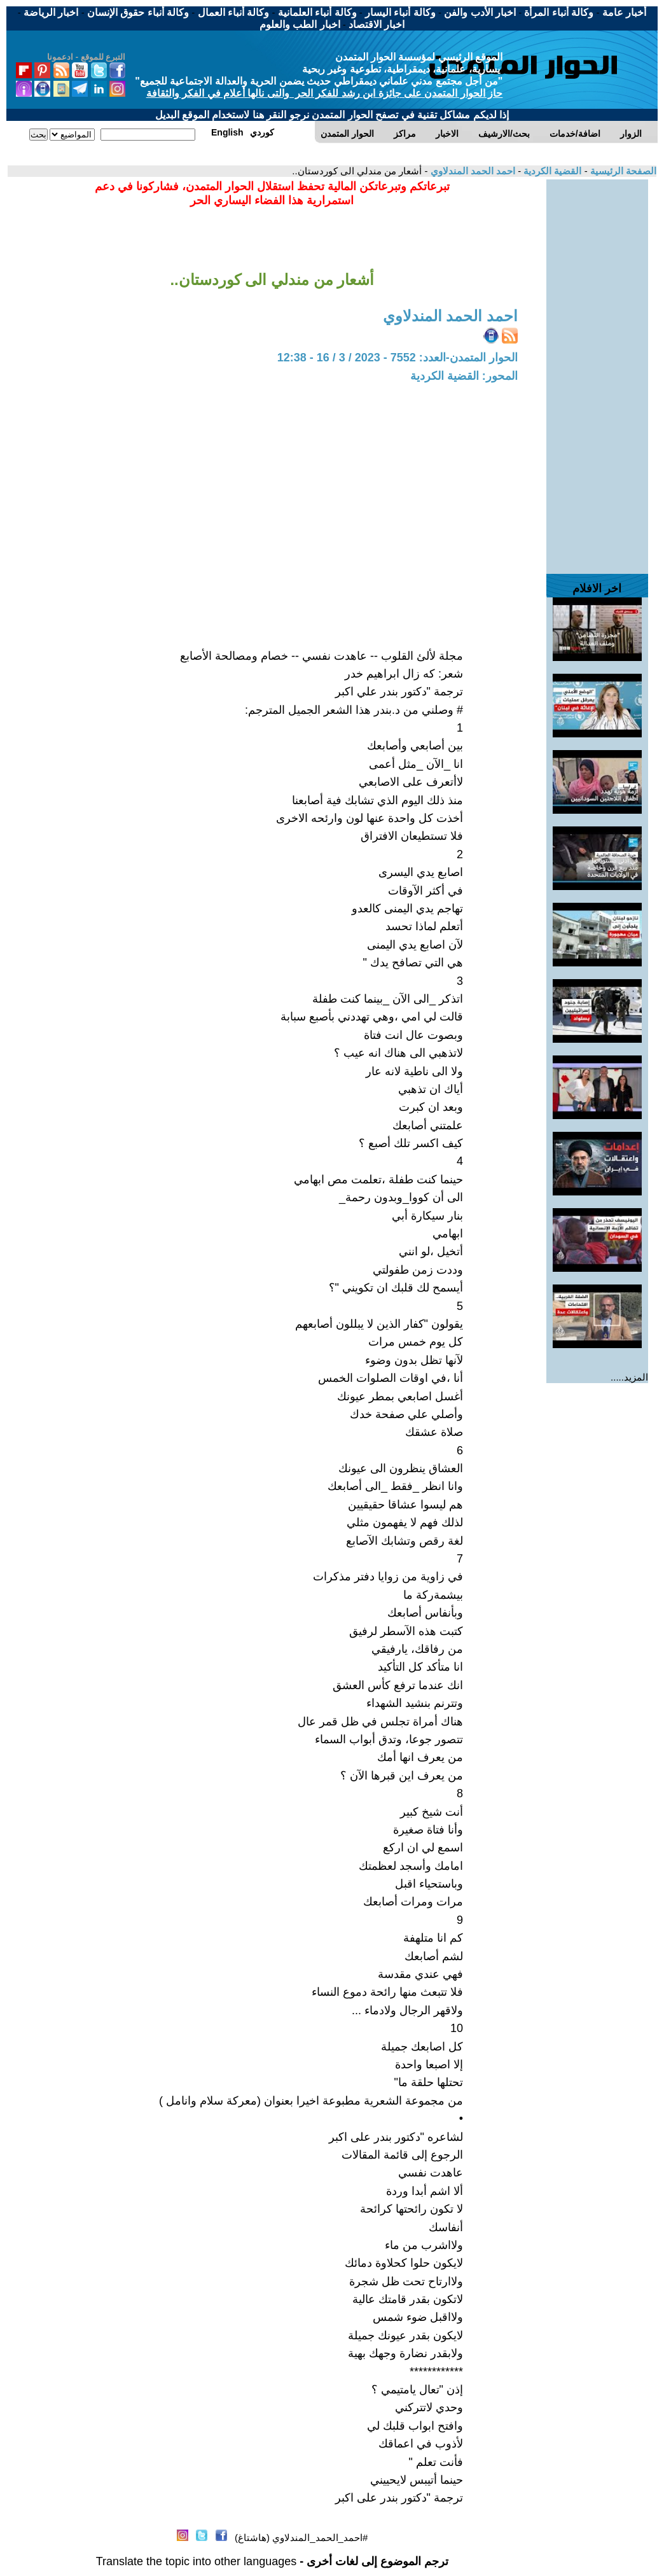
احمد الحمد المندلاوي (471, 170)
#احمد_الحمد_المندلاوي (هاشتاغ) (301, 2537)
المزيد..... (629, 1377)
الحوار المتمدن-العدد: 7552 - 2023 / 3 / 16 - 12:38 (397, 357)
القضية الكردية (551, 170)
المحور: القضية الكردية (464, 376)
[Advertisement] (597, 370)
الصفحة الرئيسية (622, 170)
